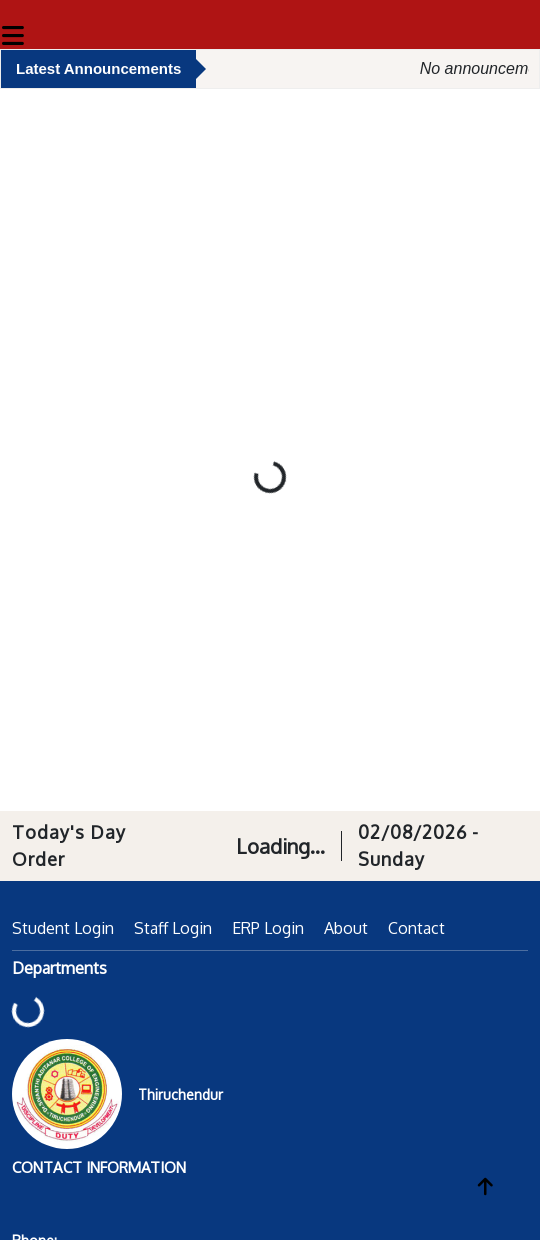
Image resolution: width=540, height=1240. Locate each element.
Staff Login (173, 928)
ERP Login (268, 928)
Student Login (63, 928)
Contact (416, 928)
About (346, 928)
